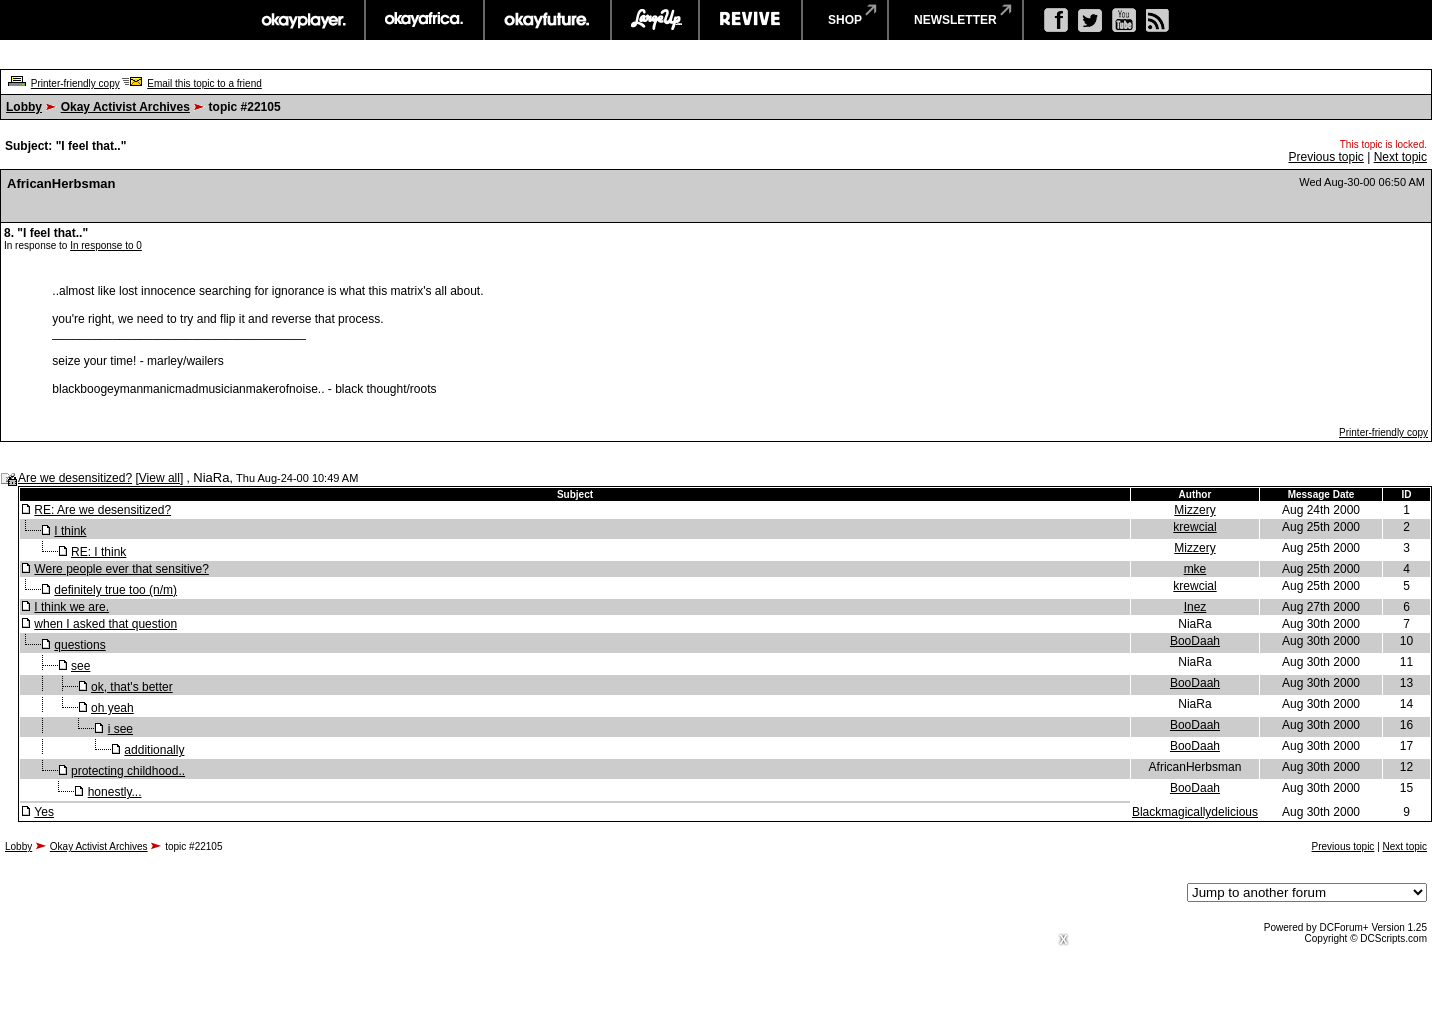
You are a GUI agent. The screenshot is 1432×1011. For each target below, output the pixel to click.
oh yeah (112, 708)
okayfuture (547, 20)
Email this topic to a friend (204, 83)
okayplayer (302, 20)
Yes (44, 812)
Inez (1195, 607)
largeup (655, 20)
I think (70, 531)
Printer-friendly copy (75, 83)
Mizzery (1194, 510)
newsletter (955, 20)
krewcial (1194, 527)
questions (79, 645)
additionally (154, 750)
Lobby (24, 107)
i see (120, 729)
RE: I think (98, 552)
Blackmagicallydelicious (1195, 812)
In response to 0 (106, 245)
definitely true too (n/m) (115, 590)
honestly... (115, 792)
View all (159, 478)
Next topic (1400, 157)
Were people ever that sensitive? (121, 569)
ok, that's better (132, 687)
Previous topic (1325, 157)
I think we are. (71, 607)
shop (845, 20)
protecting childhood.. (128, 771)
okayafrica (424, 20)
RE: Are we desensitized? (102, 510)
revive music (750, 20)
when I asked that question (105, 624)
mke (1195, 569)
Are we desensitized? (75, 478)
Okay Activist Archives (125, 107)
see (80, 666)
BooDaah (1195, 641)
